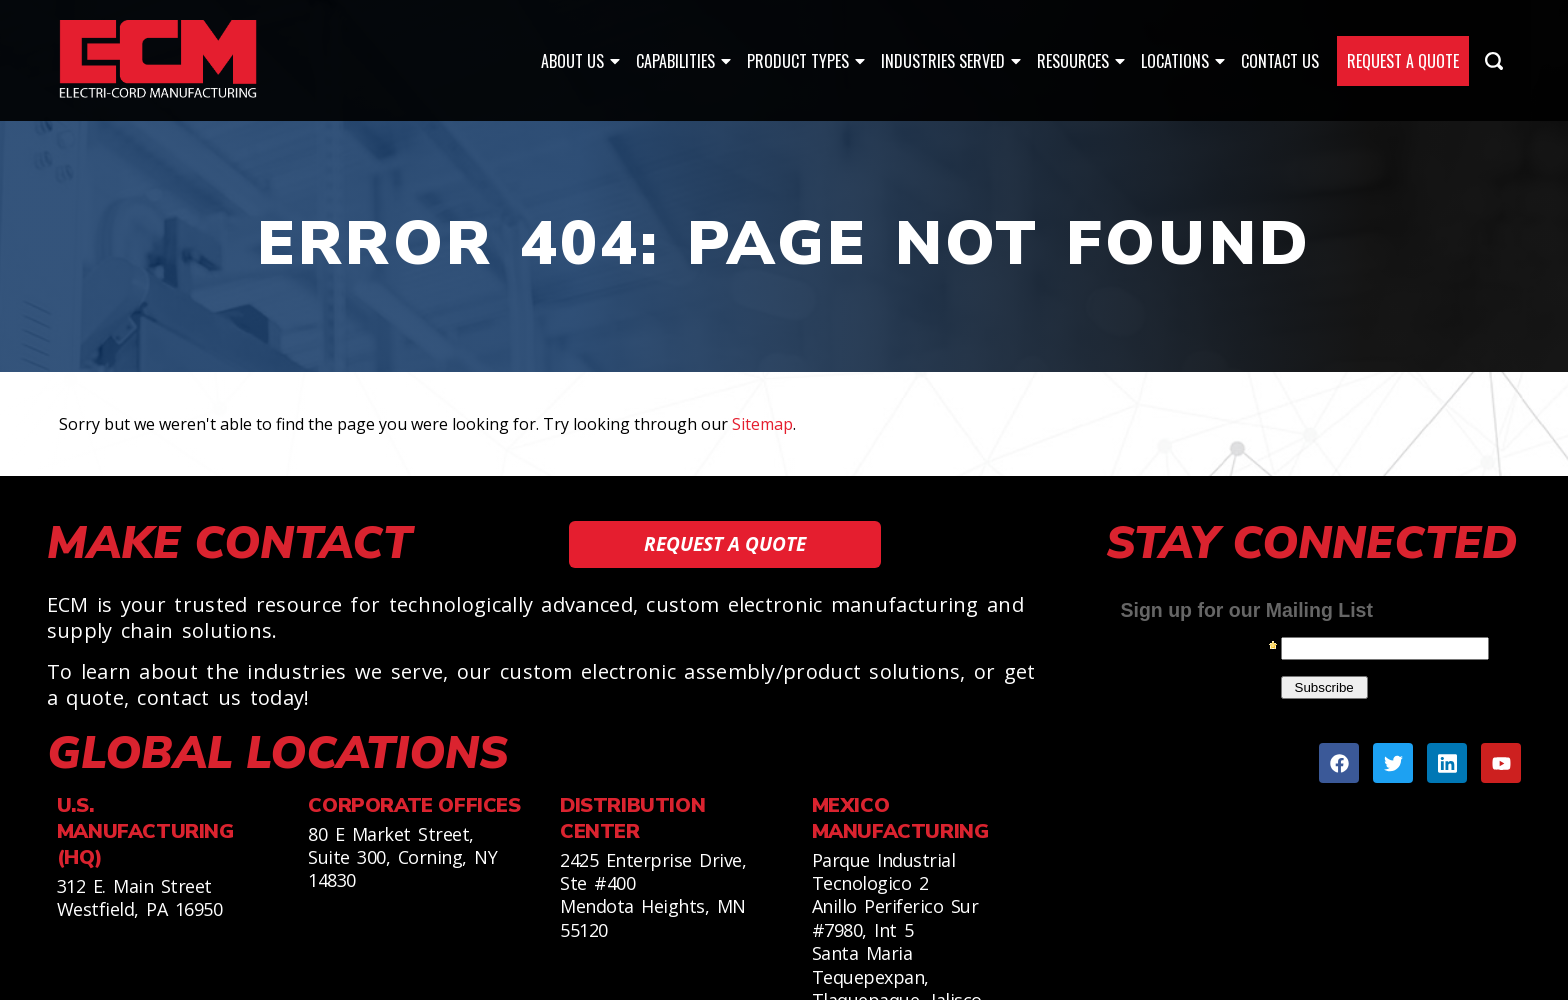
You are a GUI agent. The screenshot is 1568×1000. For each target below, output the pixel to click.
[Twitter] (1393, 763)
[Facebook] (1339, 763)
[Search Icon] (1494, 61)
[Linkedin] (1447, 763)
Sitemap (762, 424)
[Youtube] (1501, 763)
